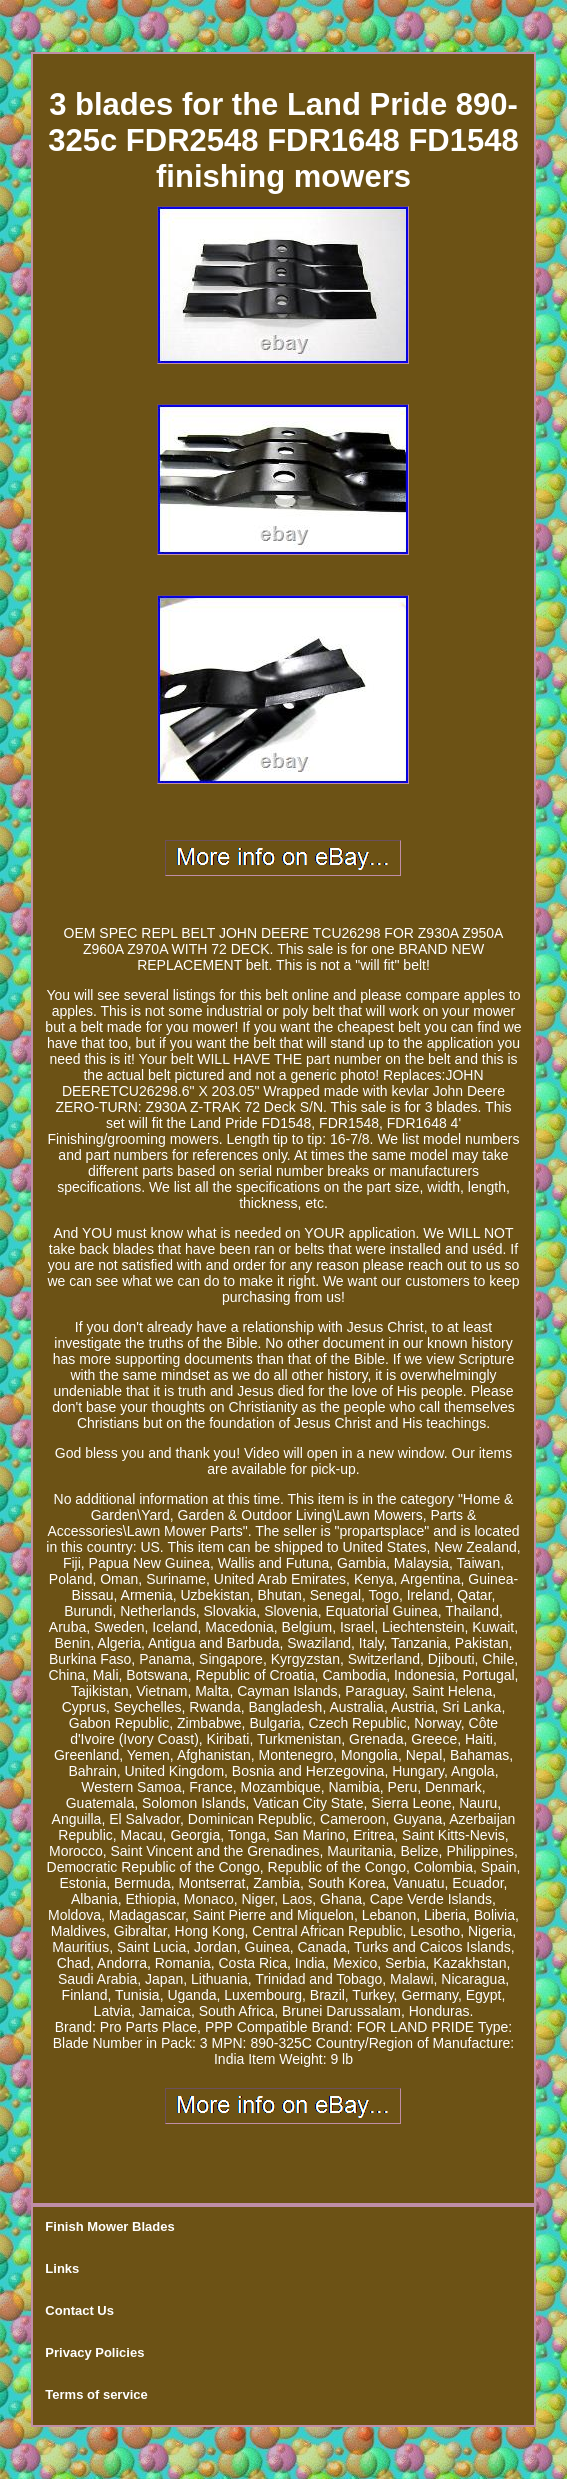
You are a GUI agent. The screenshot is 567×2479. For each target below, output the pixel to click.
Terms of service (96, 2394)
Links (62, 2268)
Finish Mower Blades (109, 2226)
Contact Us (79, 2310)
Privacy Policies (94, 2352)
